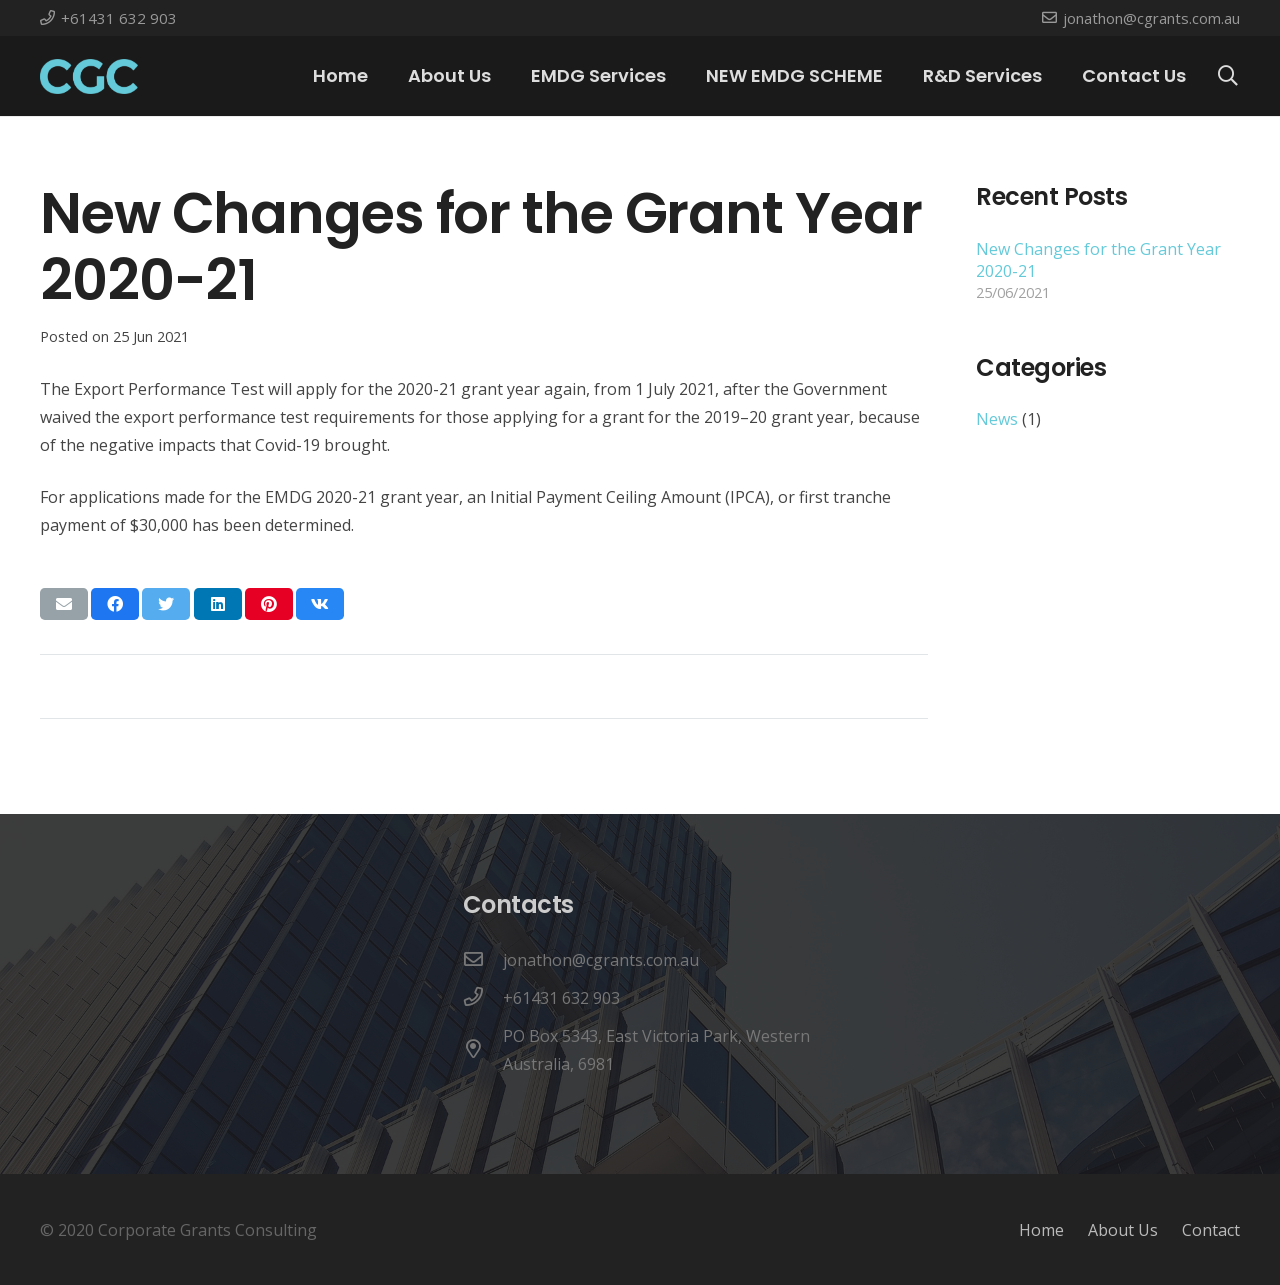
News (997, 419)
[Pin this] (269, 604)
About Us (1123, 1230)
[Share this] (115, 604)
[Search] (1228, 76)
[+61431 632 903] (483, 998)
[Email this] (64, 604)
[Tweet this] (166, 604)
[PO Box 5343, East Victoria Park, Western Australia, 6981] (483, 1050)
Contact (1211, 1230)
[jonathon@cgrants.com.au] (483, 960)
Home (1041, 1230)
